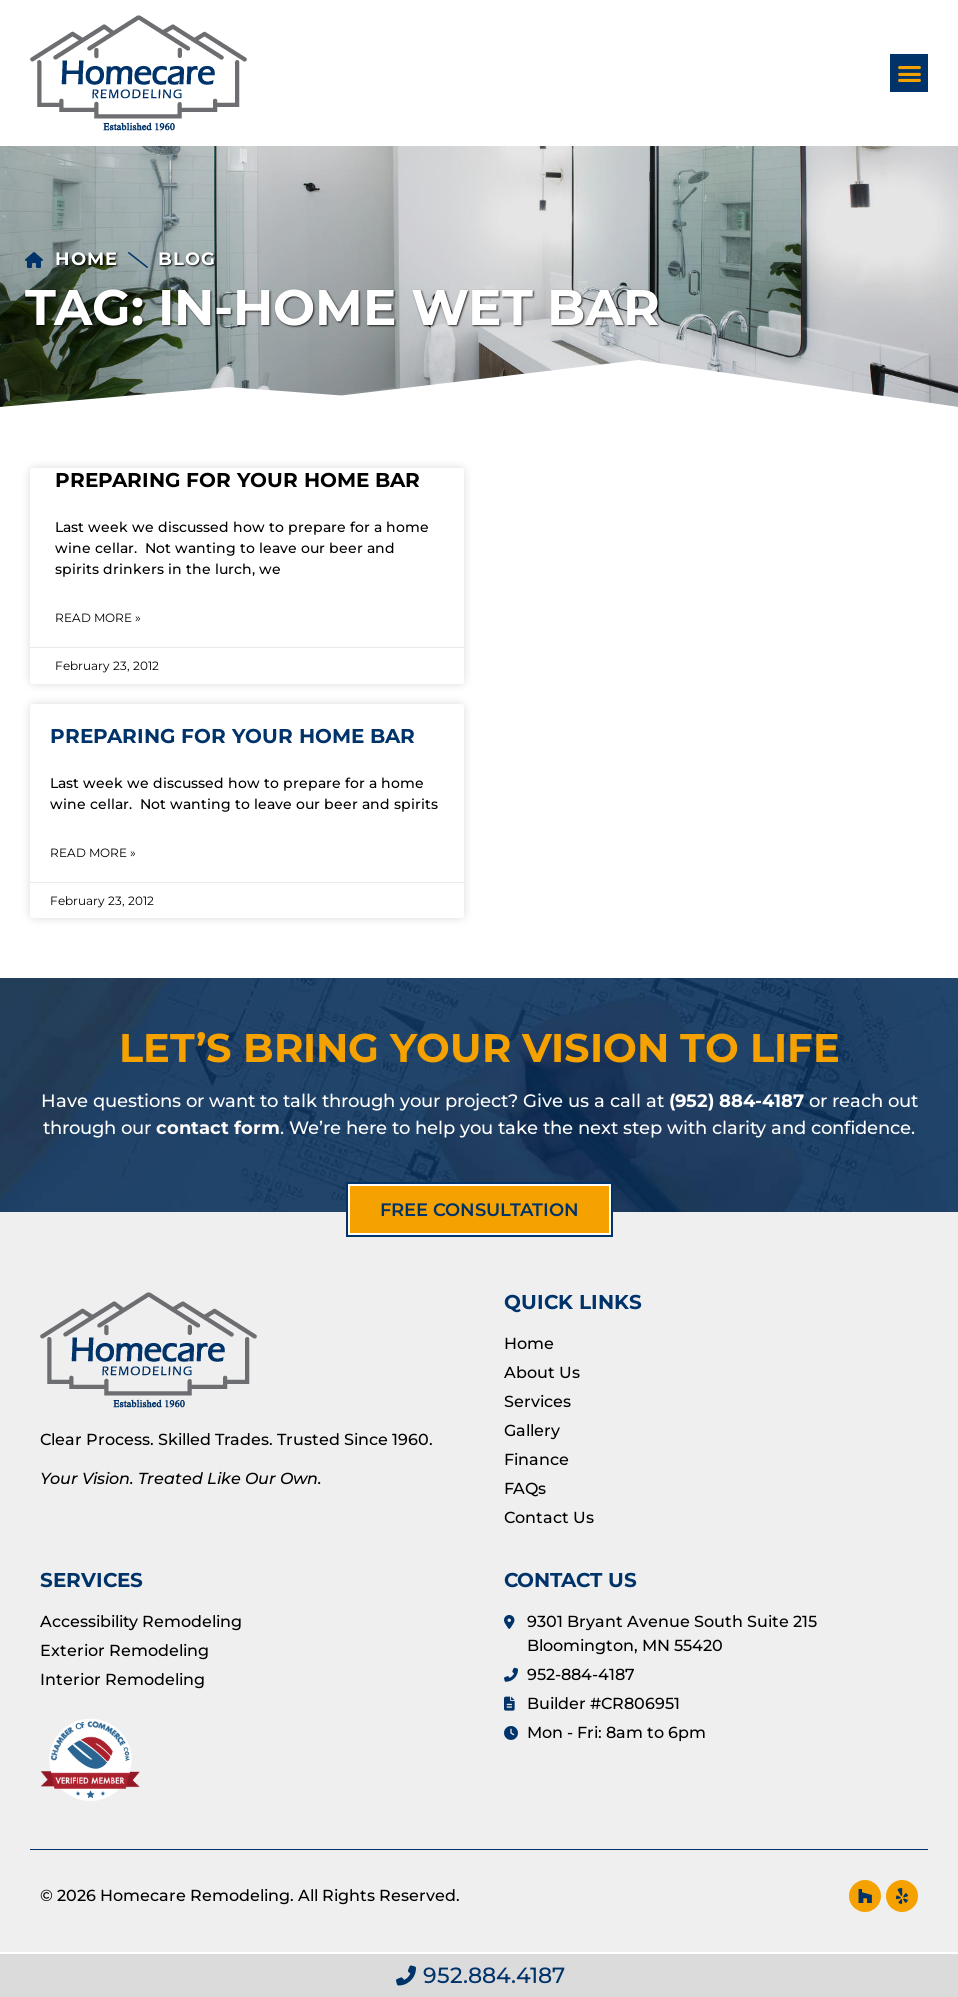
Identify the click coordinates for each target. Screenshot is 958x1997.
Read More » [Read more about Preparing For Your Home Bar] (98, 617)
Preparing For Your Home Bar (237, 480)
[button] (909, 73)
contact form (218, 1128)
